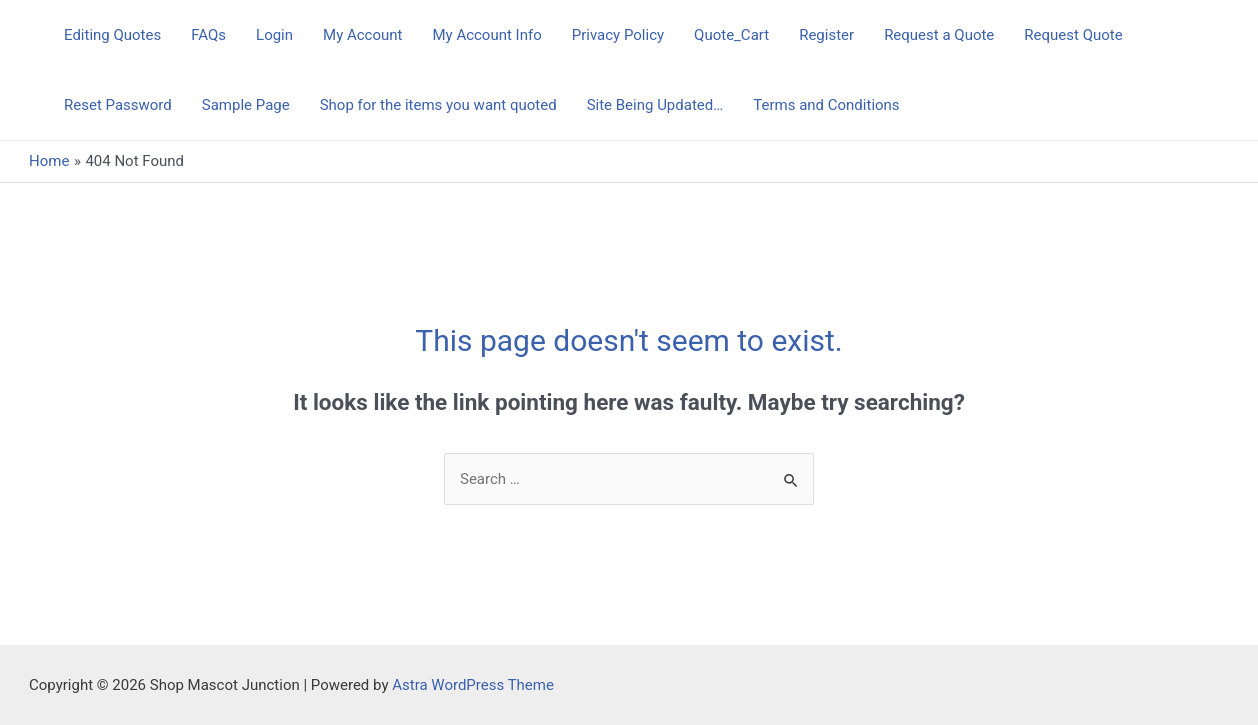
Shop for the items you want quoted (438, 105)
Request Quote (1073, 35)
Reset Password (118, 105)
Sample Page (246, 105)
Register (826, 35)
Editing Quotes (112, 35)
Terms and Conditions (826, 105)
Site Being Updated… (655, 105)
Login (274, 35)
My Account (362, 35)
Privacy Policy (618, 35)
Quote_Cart (731, 35)
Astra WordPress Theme (473, 685)
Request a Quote (939, 35)
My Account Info (486, 35)
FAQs (208, 35)
